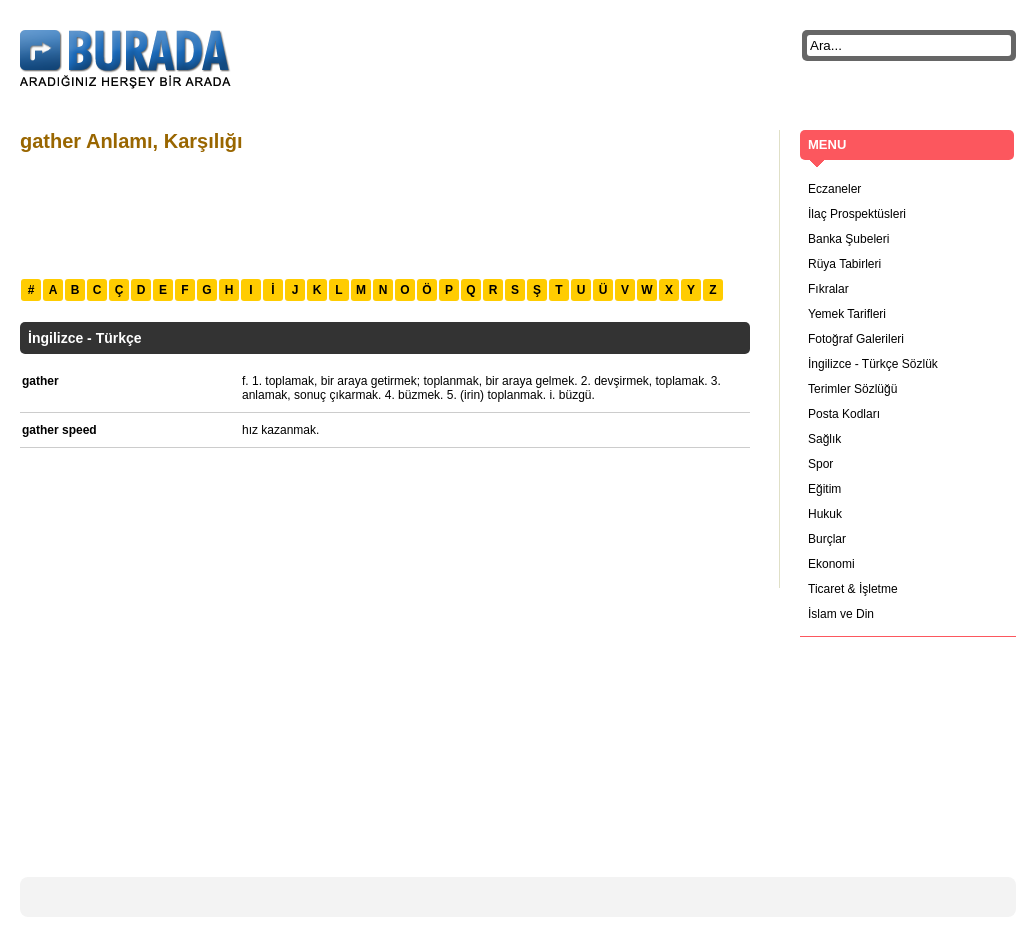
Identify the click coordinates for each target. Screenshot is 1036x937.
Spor (820, 464)
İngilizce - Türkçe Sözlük (873, 364)
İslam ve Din (841, 614)
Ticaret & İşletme (853, 589)
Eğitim (824, 489)
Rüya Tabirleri (844, 264)
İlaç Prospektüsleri (857, 214)
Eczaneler (834, 189)
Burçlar (827, 539)
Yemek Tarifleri (847, 314)
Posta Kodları (844, 414)
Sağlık (824, 439)
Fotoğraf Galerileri (856, 339)
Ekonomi (831, 564)
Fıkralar (828, 289)
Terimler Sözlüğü (852, 389)
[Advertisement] (384, 213)
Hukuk (825, 514)
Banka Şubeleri (848, 239)
